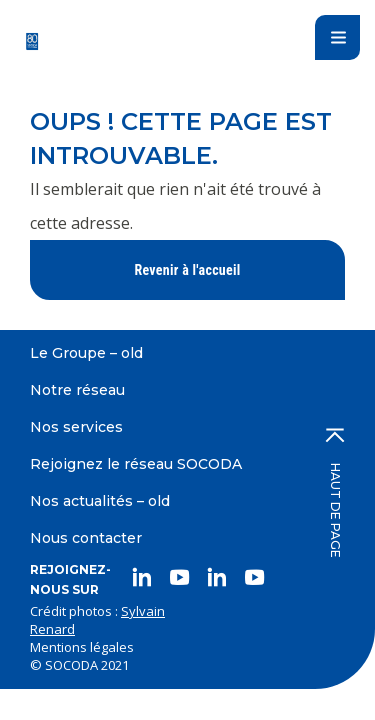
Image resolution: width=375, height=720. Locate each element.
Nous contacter (86, 538)
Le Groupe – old (86, 353)
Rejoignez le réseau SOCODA (136, 464)
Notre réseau (77, 390)
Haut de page (335, 493)
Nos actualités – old (100, 501)
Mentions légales (82, 647)
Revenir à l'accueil (187, 270)
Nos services (76, 427)
